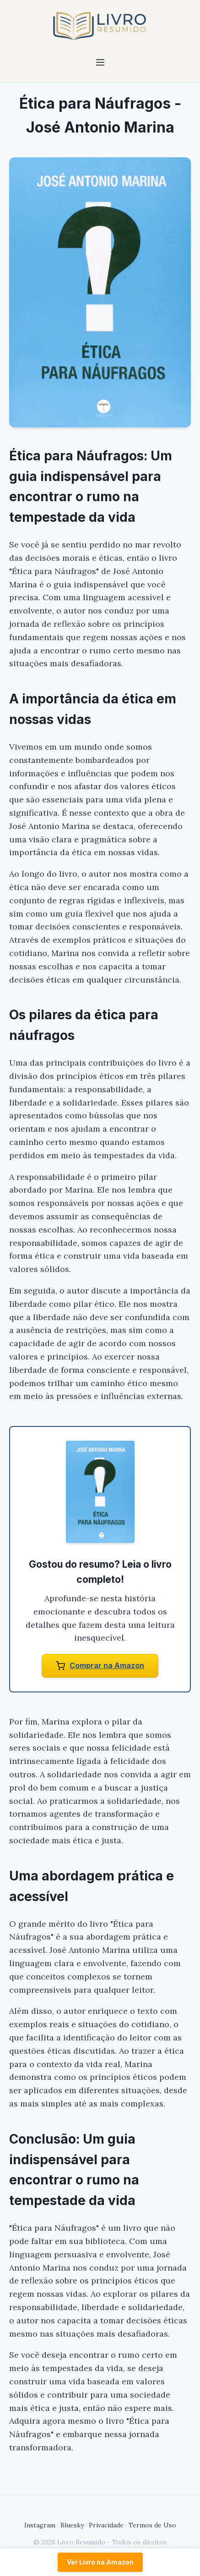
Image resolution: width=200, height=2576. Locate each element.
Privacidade (106, 2525)
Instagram (39, 2525)
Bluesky (72, 2525)
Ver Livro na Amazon (100, 2562)
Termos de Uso (152, 2525)
